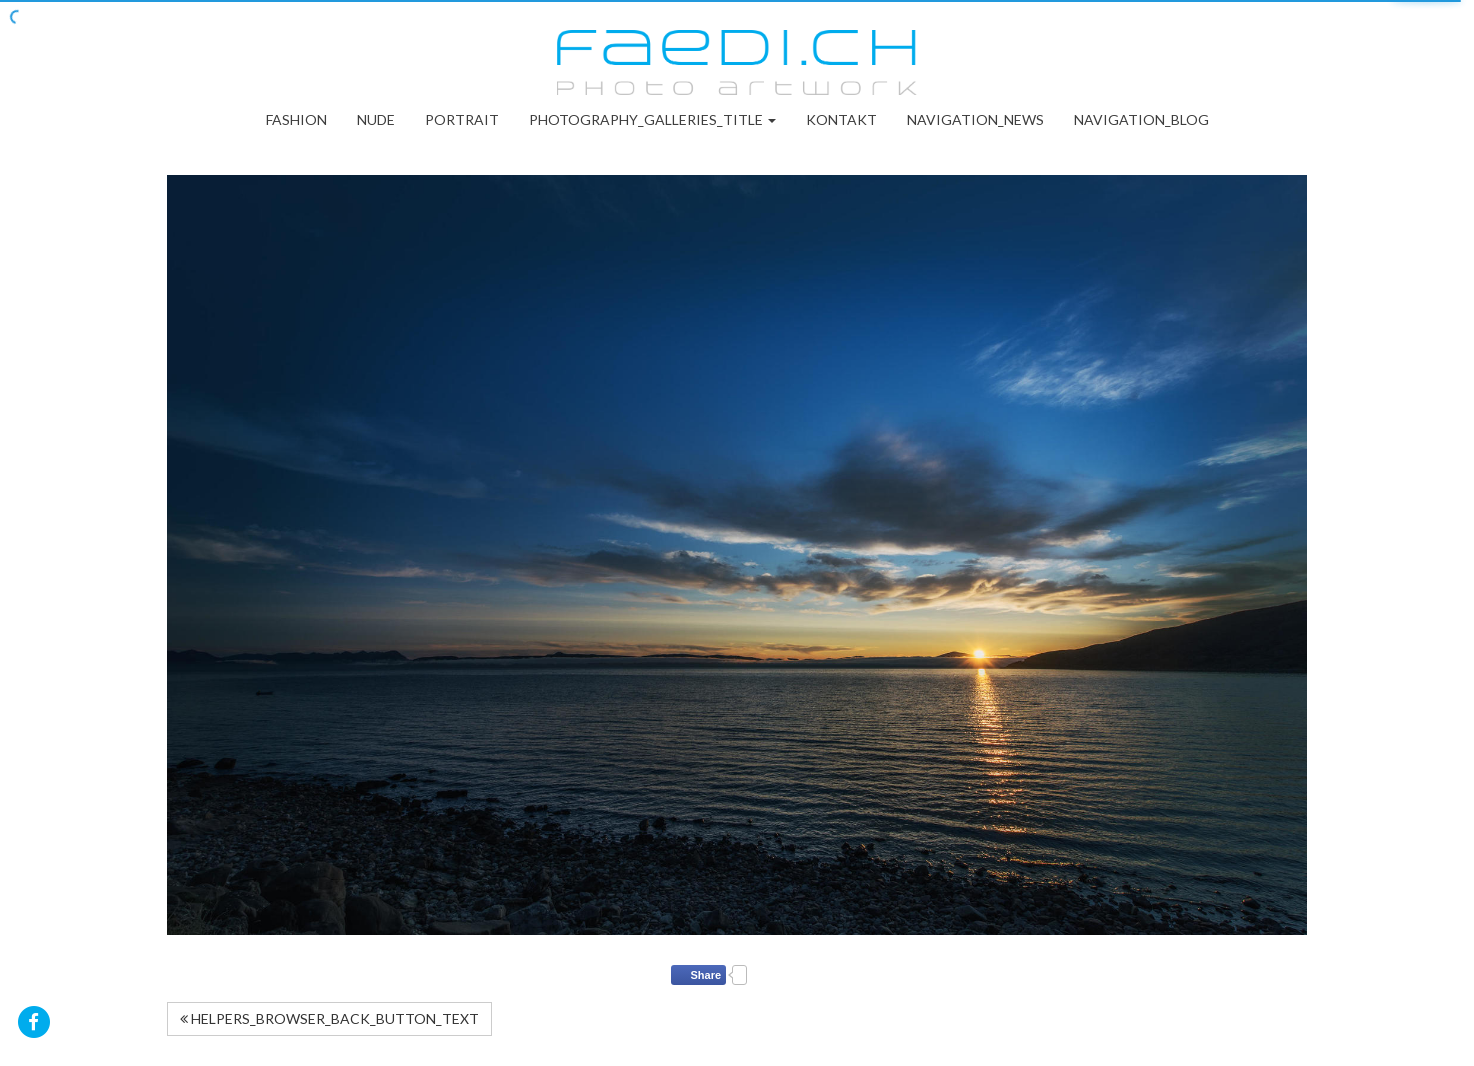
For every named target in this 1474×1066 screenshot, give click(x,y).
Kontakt (841, 119)
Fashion (296, 119)
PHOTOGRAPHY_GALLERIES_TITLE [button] (652, 119)
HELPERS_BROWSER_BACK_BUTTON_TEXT (329, 1018)
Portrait (462, 119)
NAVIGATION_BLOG (1141, 119)
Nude (376, 119)
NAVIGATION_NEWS (975, 119)
